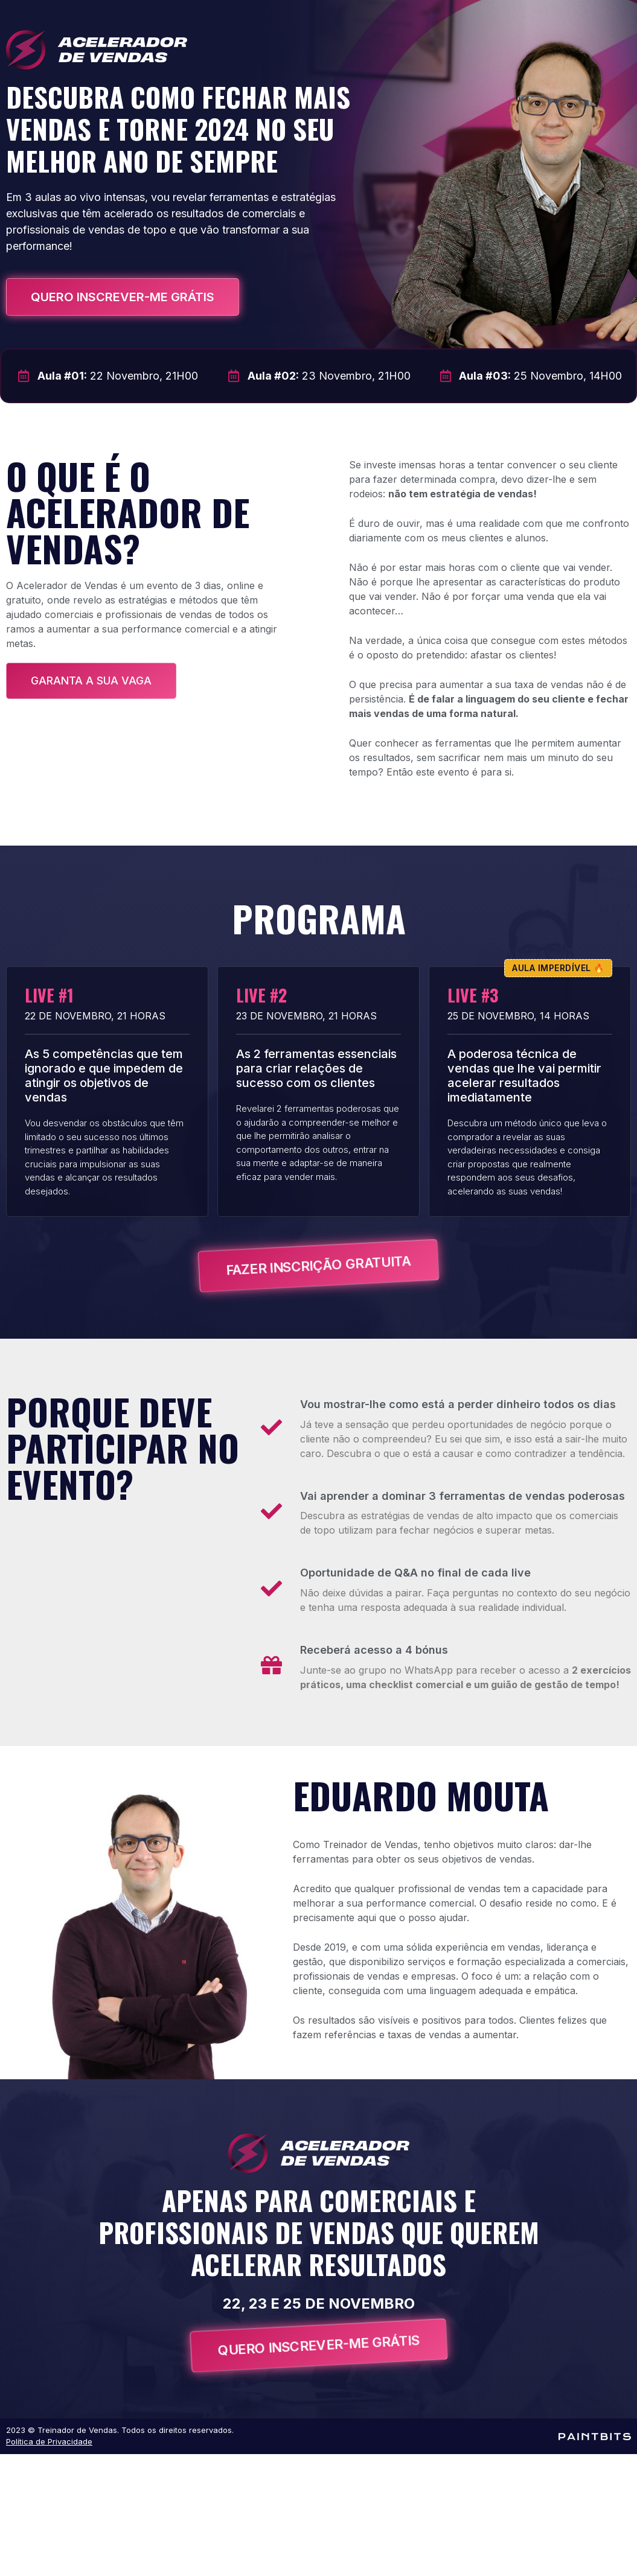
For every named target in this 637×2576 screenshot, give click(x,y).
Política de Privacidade (49, 2441)
